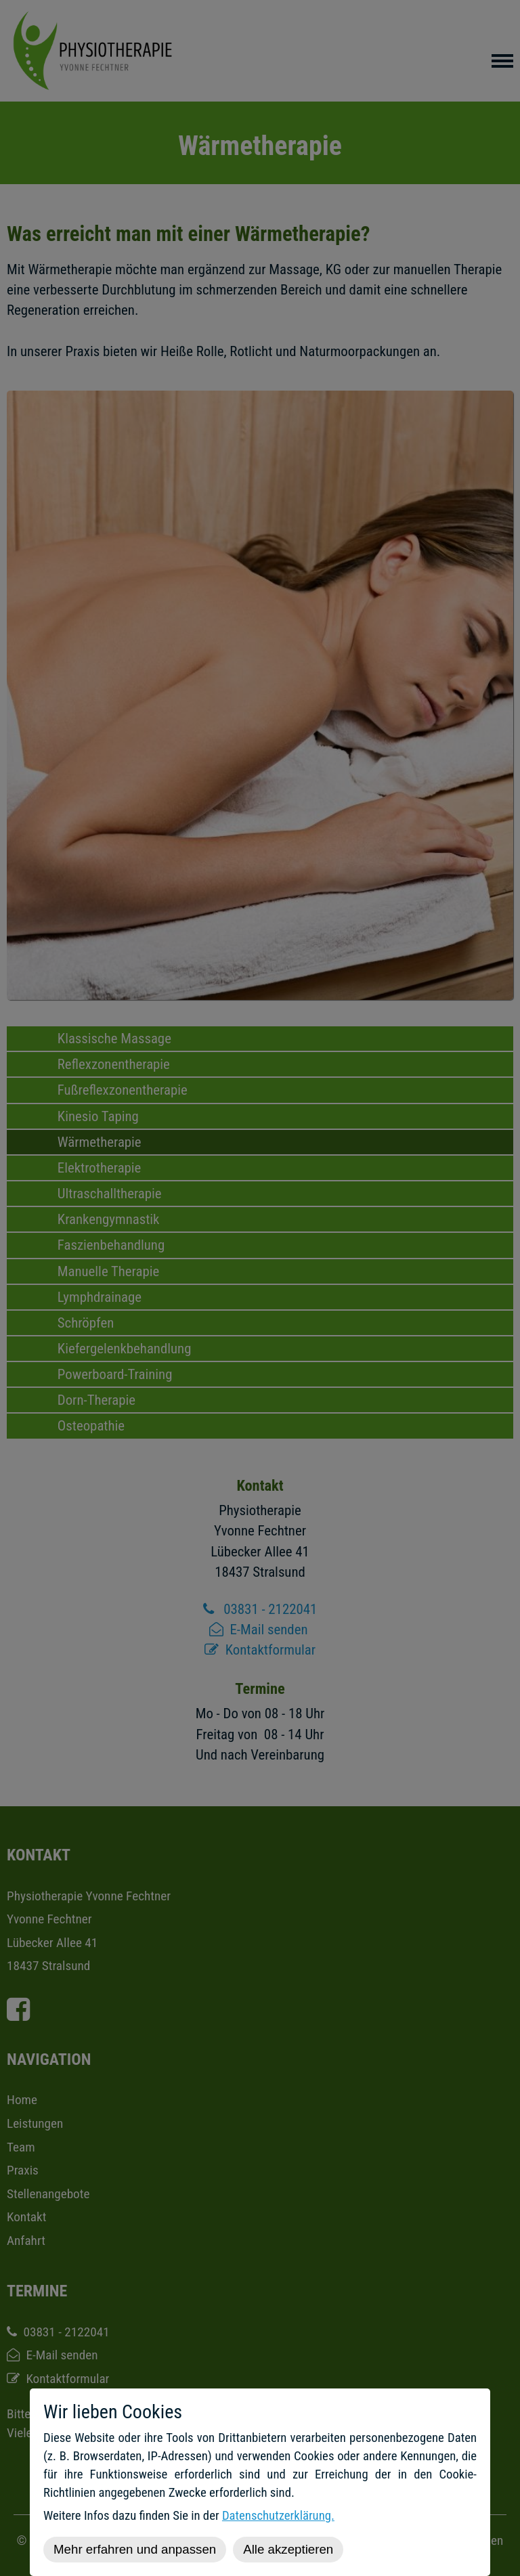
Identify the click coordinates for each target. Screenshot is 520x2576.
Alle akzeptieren (288, 2549)
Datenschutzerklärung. (278, 2515)
